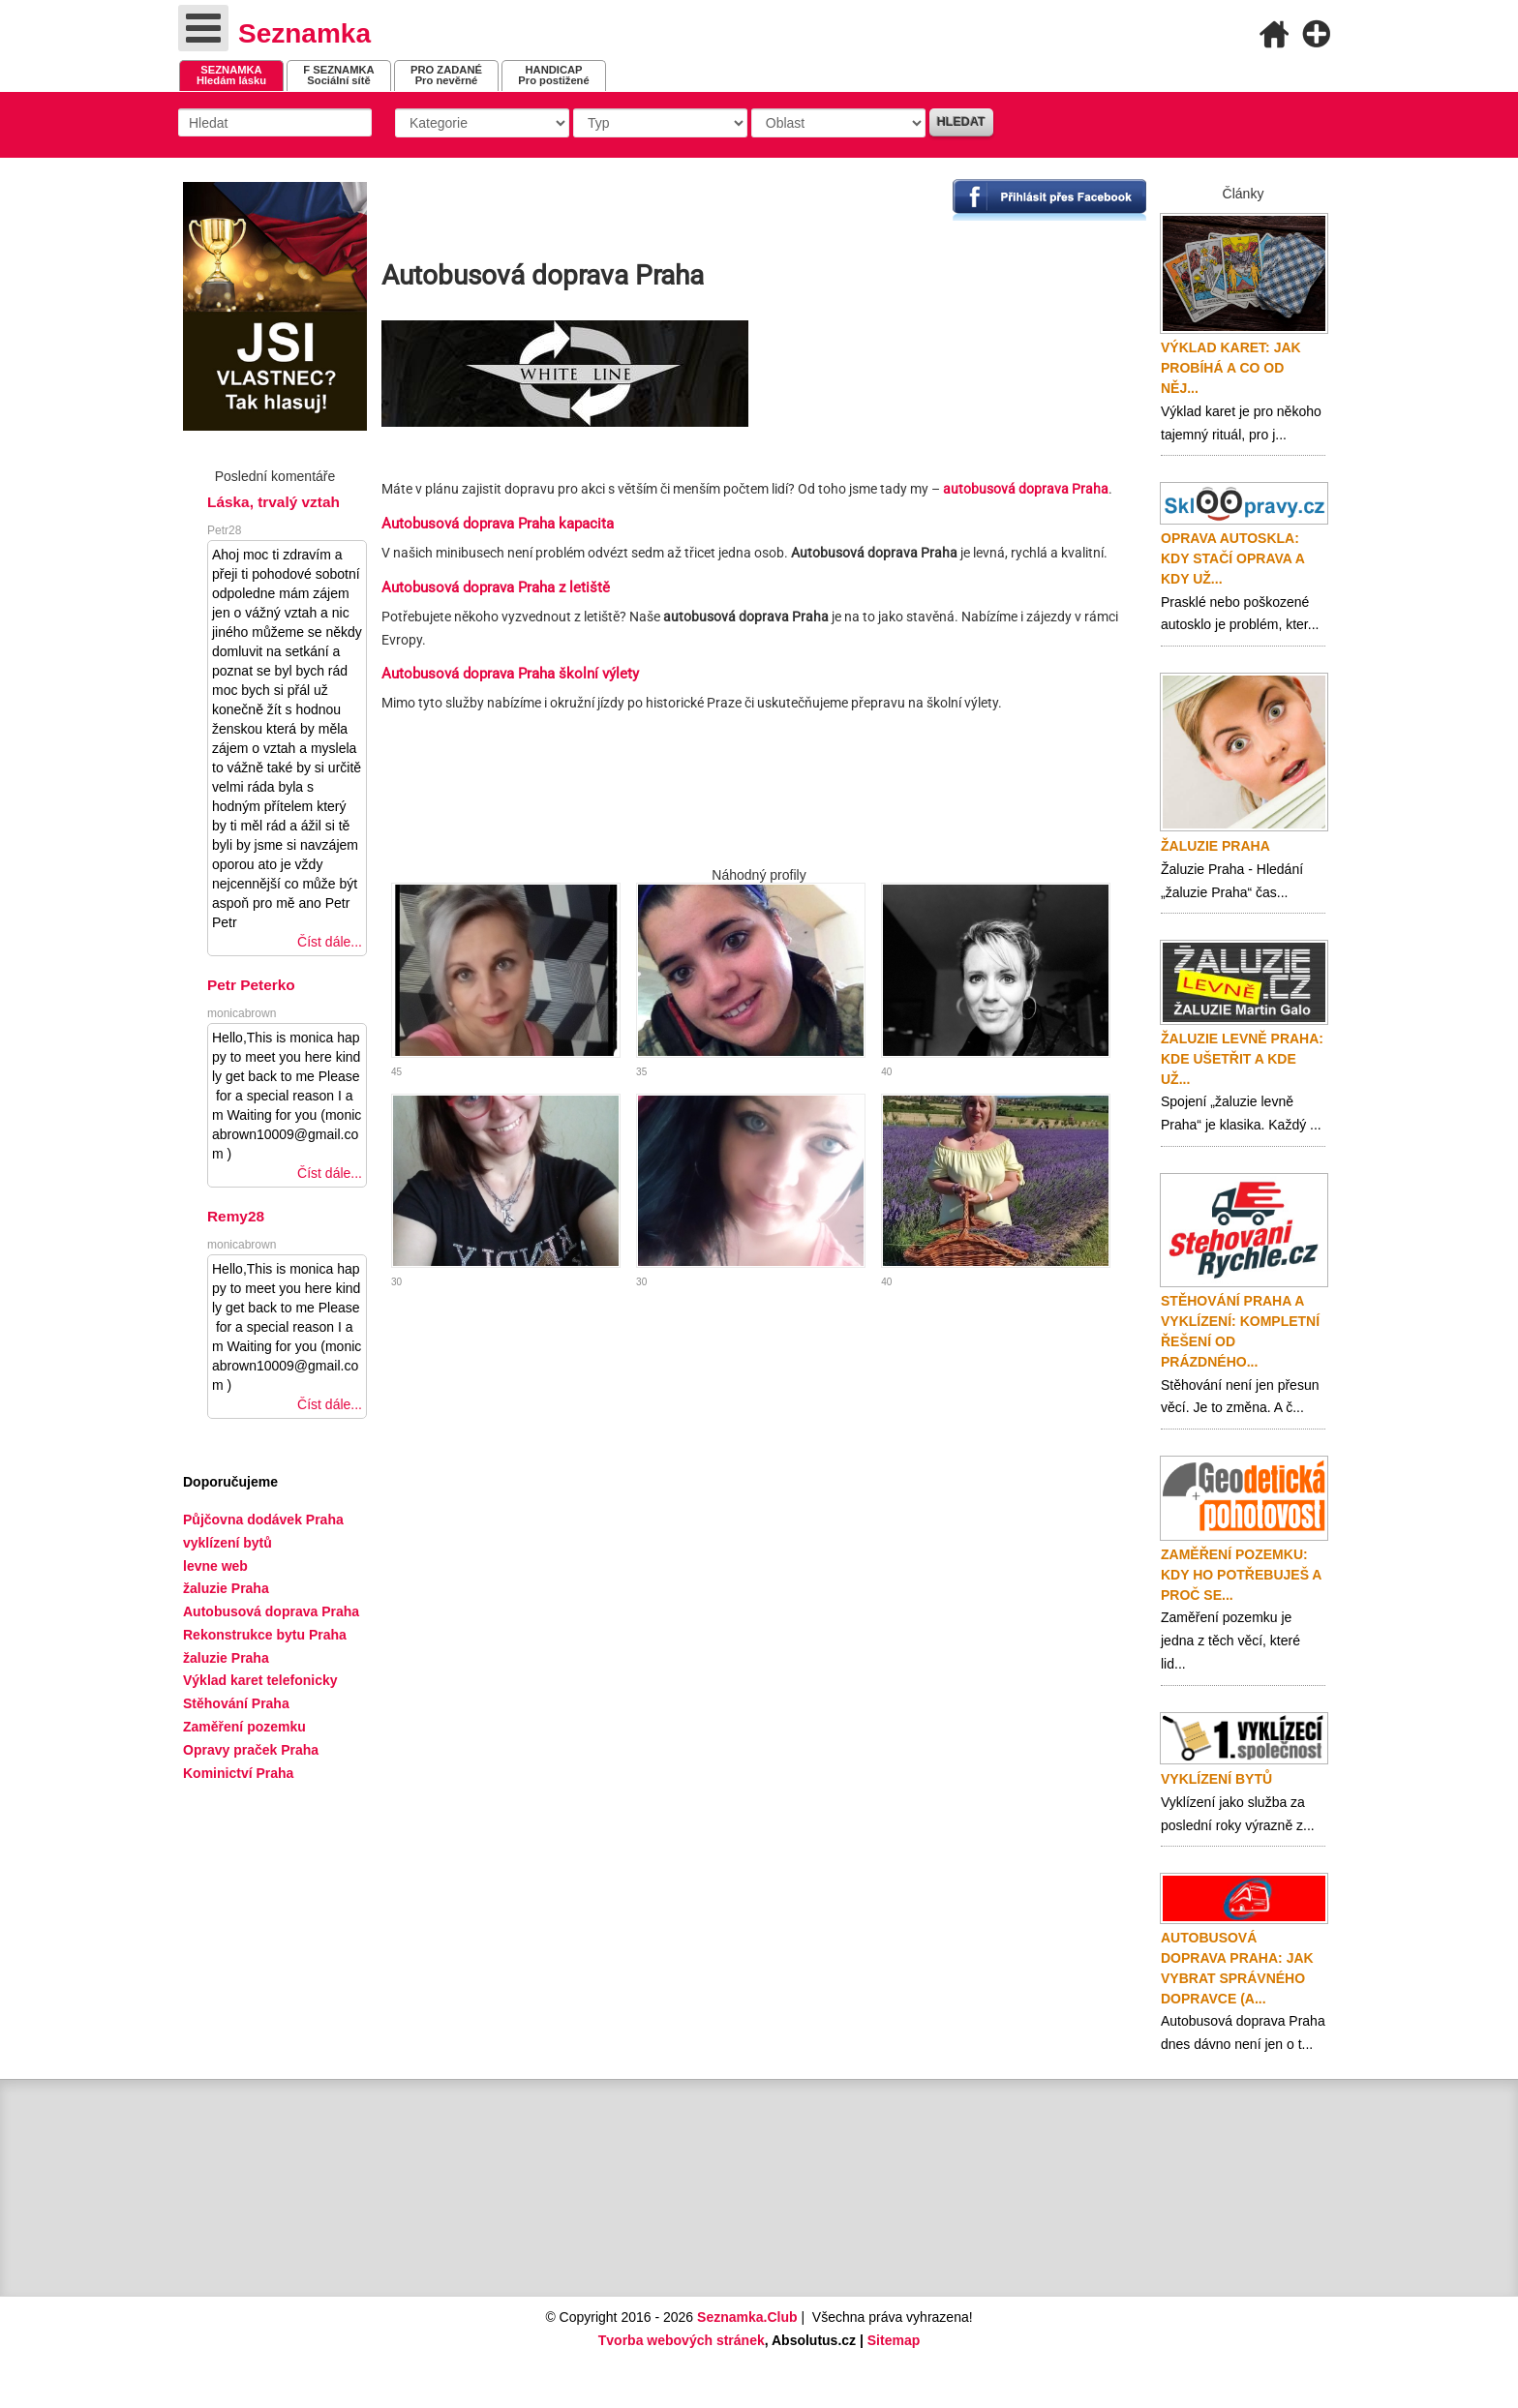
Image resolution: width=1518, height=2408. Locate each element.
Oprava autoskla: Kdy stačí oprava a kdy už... (1232, 558)
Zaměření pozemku (244, 1726)
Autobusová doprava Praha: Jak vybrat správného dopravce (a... (1237, 1968)
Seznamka (304, 33)
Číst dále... (329, 941)
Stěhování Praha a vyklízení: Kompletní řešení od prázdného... (1240, 1331)
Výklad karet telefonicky (260, 1680)
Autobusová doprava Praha (271, 1611)
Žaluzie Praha (1215, 846)
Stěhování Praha (236, 1703)
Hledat (961, 122)
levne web (215, 1566)
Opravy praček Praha (251, 1750)
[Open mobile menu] (203, 28)
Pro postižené (553, 75)
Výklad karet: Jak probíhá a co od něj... (1231, 368)
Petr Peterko (251, 985)
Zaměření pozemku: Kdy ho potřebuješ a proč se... (1241, 1575)
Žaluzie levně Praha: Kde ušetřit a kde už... (1242, 1059)
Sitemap (893, 2340)
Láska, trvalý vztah (273, 502)
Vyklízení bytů (1216, 1779)
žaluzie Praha (226, 1658)
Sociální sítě (338, 75)
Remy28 (235, 1216)
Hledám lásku (231, 75)
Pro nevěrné (446, 75)
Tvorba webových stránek (681, 2340)
